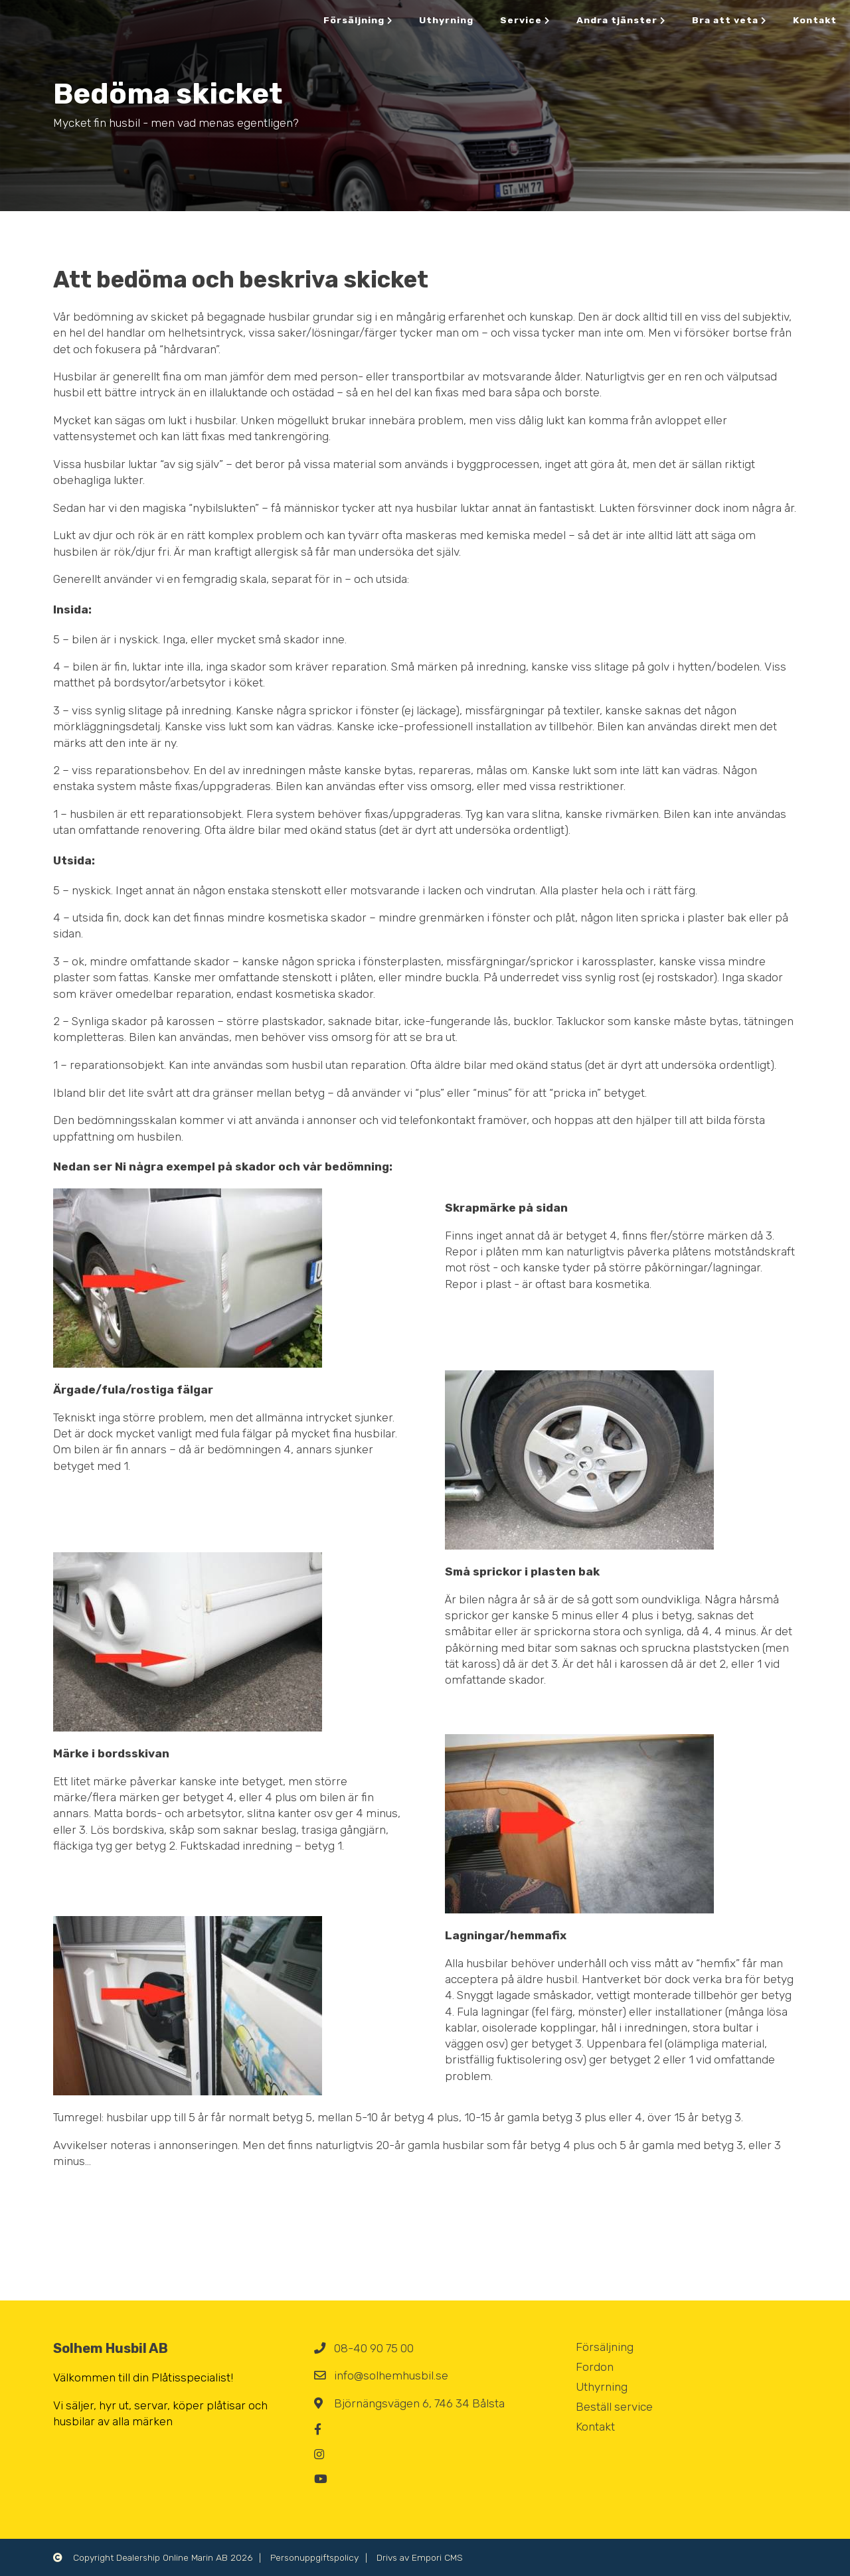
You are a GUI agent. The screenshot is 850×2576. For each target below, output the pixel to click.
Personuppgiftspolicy (314, 2557)
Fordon (595, 2367)
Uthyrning (446, 20)
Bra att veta (729, 20)
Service (525, 20)
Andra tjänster (620, 20)
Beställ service (614, 2406)
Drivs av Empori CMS (420, 2557)
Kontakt (815, 20)
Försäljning (357, 20)
